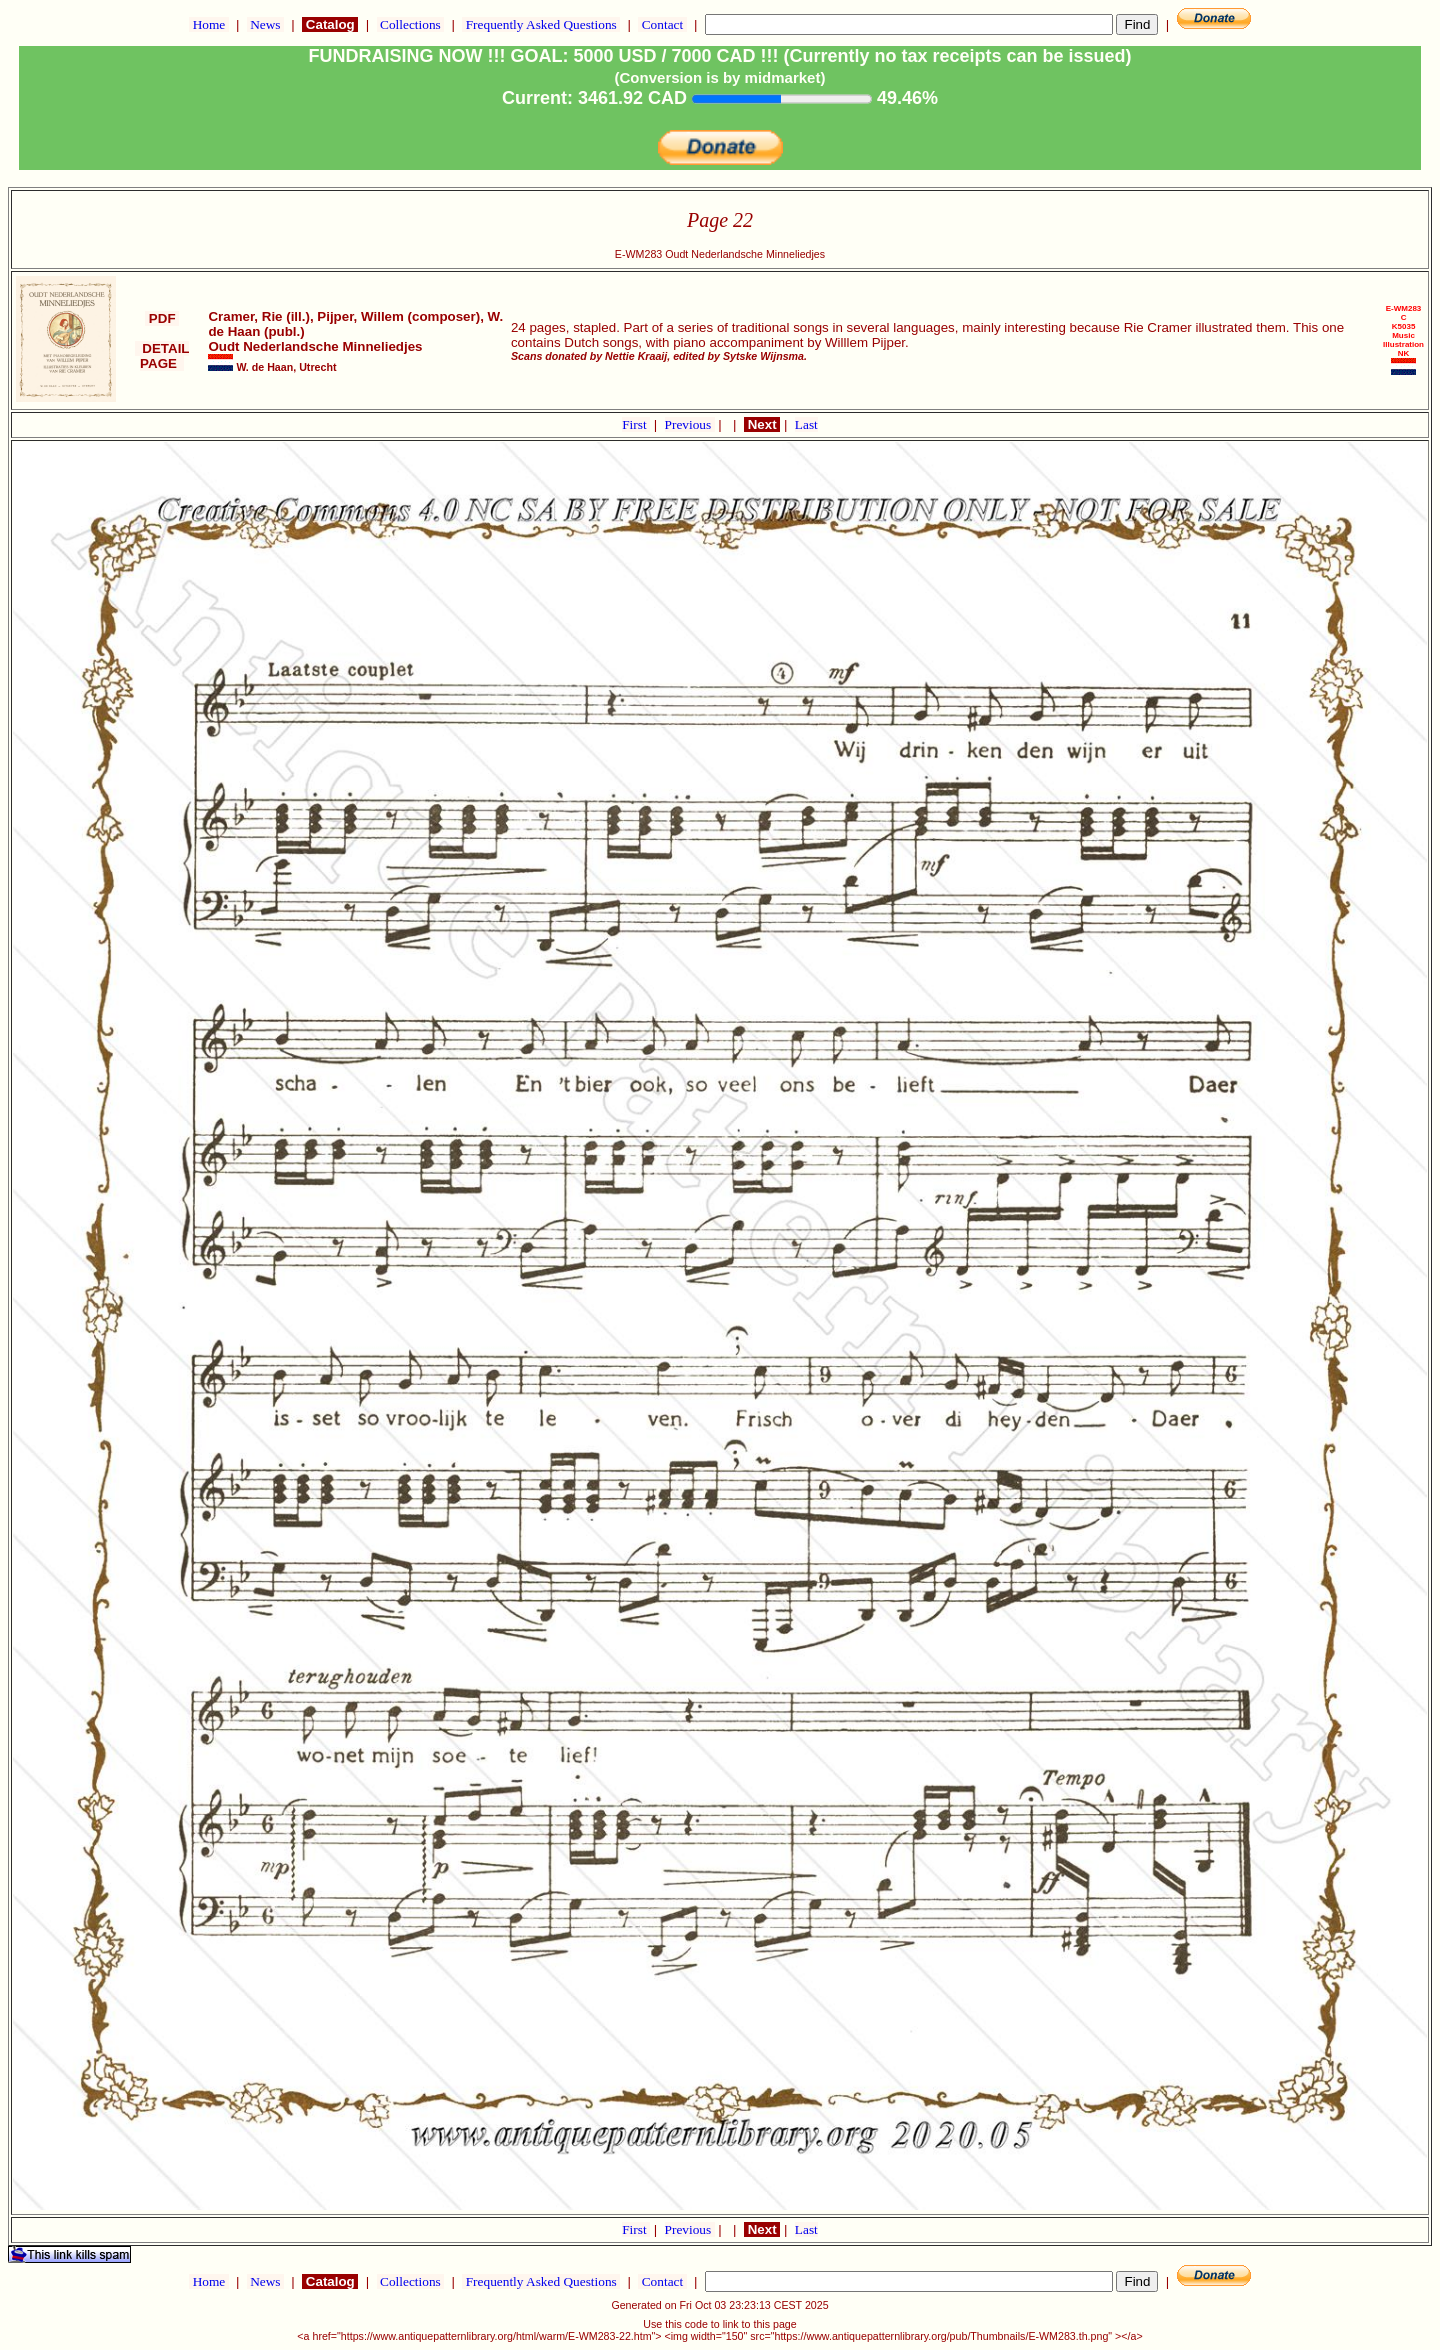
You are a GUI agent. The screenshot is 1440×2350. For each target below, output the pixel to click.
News (265, 24)
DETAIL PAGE (162, 356)
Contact (662, 24)
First (636, 424)
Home (208, 24)
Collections (410, 24)
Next (762, 424)
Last (806, 424)
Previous (690, 424)
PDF (162, 318)
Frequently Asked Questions (541, 24)
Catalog (330, 24)
